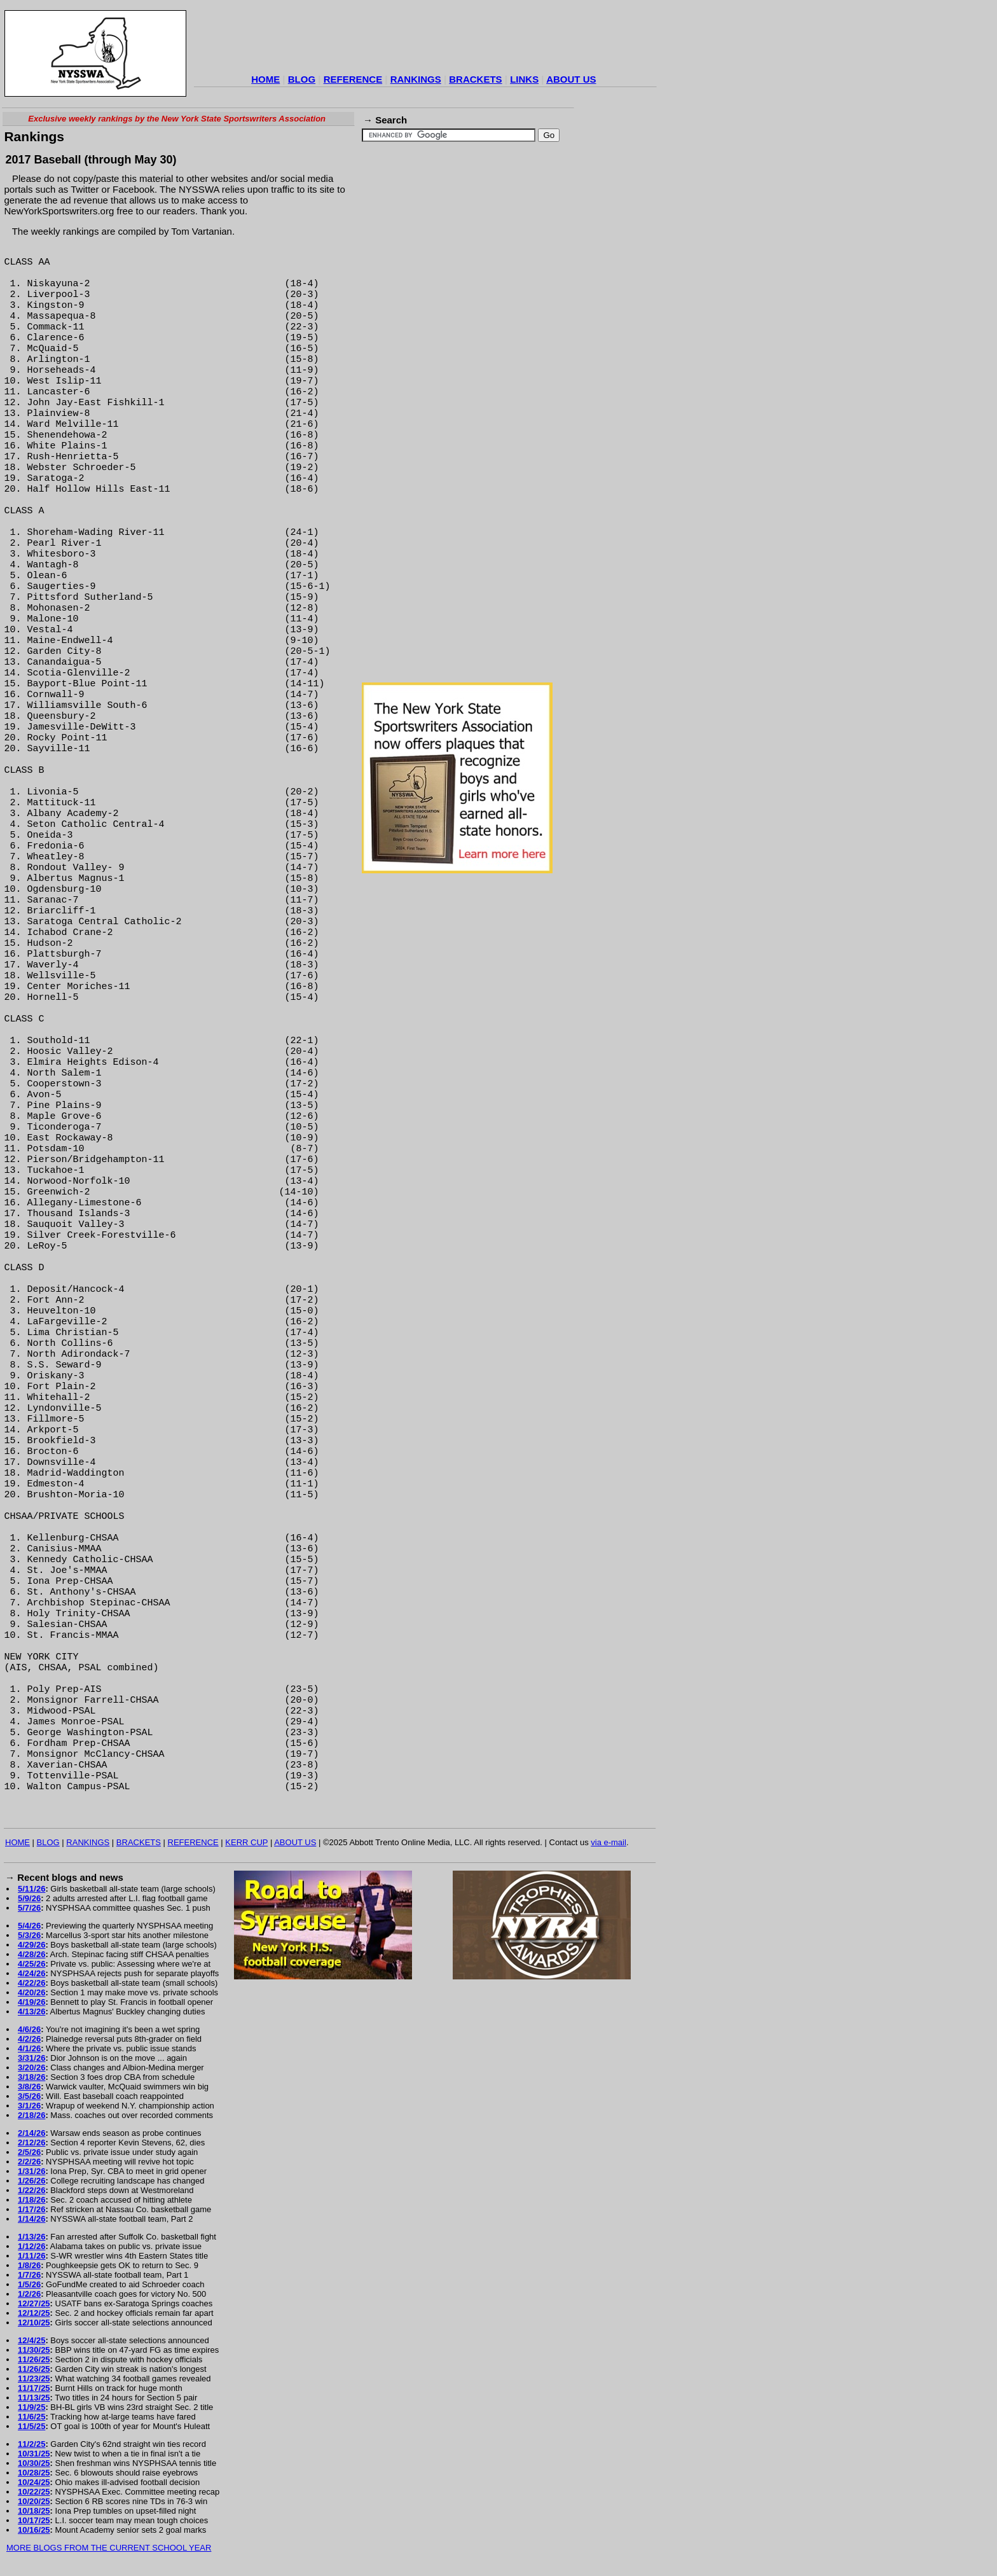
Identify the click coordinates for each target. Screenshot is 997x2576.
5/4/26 (29, 1925)
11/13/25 (34, 2397)
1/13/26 (31, 2236)
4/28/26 (31, 1954)
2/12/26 (31, 2142)
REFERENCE (353, 79)
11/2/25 (31, 2444)
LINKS (524, 79)
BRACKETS (475, 79)
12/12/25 (34, 2313)
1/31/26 (31, 2171)
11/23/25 (34, 2378)
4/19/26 (31, 2002)
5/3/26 (29, 1935)
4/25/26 (31, 1964)
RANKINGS (415, 79)
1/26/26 (31, 2180)
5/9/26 (29, 1898)
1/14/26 (31, 2219)
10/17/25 (34, 2520)
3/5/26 (29, 2096)
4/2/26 (29, 2039)
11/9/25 (31, 2407)
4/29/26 (31, 1944)
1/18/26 (31, 2200)
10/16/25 (34, 2530)
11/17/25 (34, 2388)
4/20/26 (31, 1992)
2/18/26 (31, 2115)
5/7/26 (29, 1908)
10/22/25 (34, 2491)
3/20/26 (31, 2067)
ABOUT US (571, 79)
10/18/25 (34, 2511)
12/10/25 (34, 2322)
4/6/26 (29, 2029)
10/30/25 (34, 2463)
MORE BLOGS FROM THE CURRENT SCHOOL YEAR (108, 2547)
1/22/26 (31, 2190)
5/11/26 (31, 1889)
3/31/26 (31, 2058)
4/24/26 (31, 1973)
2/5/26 (29, 2152)
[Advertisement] (425, 40)
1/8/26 (29, 2265)
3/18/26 (31, 2077)
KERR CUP (246, 1842)
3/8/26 (29, 2086)
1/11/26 (31, 2256)
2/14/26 (31, 2133)
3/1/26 (29, 2105)
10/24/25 (34, 2482)
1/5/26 (29, 2284)
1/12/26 (31, 2246)
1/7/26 (29, 2275)
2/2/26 (29, 2161)
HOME (265, 79)
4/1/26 (29, 2048)
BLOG (301, 79)
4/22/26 (31, 1983)
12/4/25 (31, 2340)
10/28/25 (34, 2472)
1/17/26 (31, 2209)
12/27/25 (34, 2303)
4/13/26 (31, 2011)
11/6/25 (31, 2416)
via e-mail (608, 1842)
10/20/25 (34, 2501)
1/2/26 (29, 2294)
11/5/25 (31, 2426)
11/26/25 (34, 2359)
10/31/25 (34, 2453)
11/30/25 (34, 2350)
